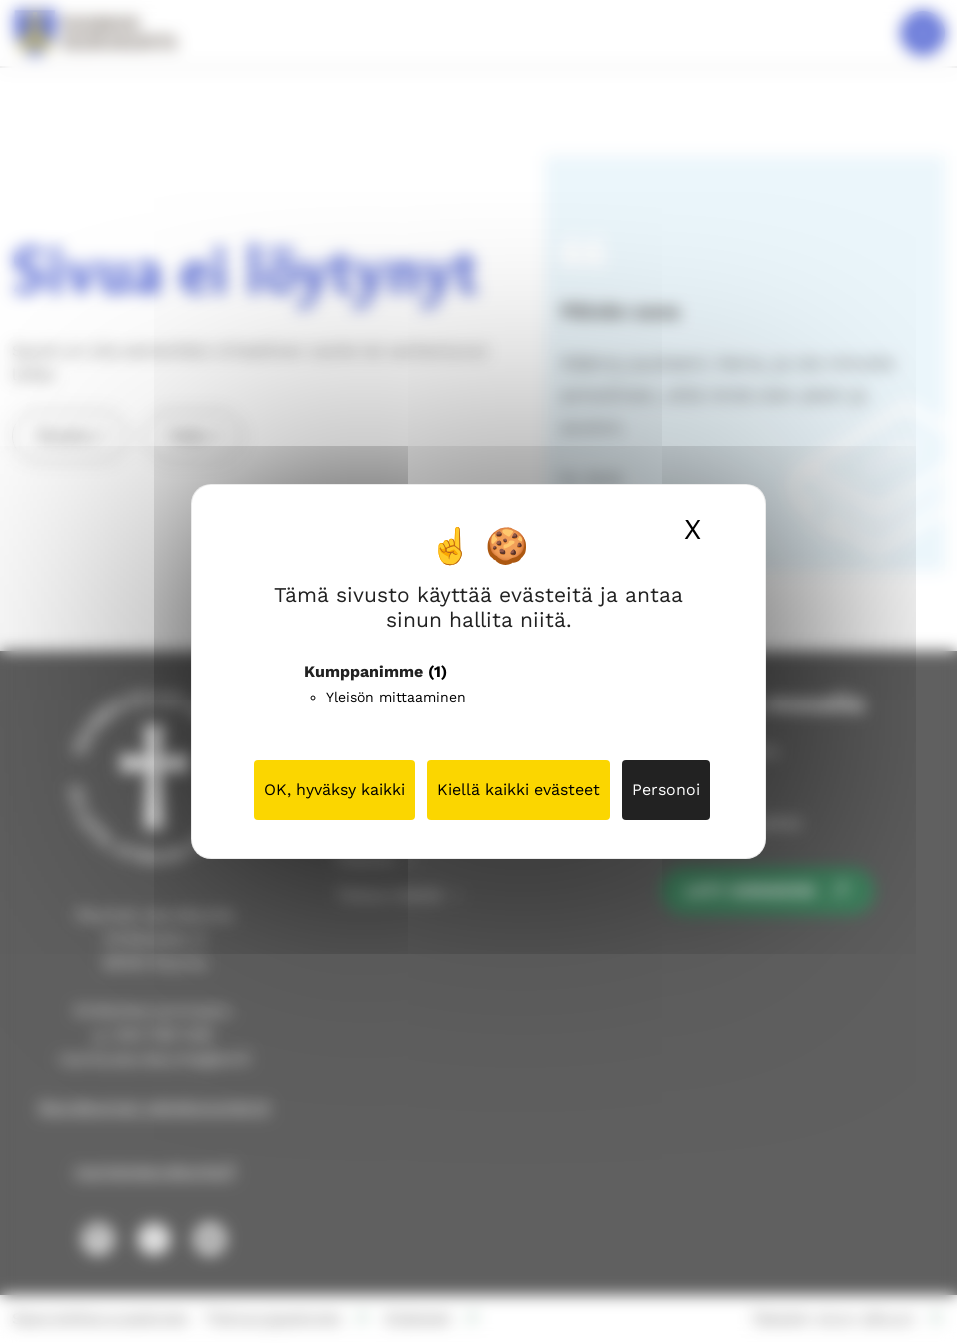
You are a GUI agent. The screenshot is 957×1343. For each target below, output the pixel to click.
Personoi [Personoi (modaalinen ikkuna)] (666, 789)
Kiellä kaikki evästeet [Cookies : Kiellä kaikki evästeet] (518, 789)
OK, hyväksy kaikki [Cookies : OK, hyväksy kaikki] (334, 789)
